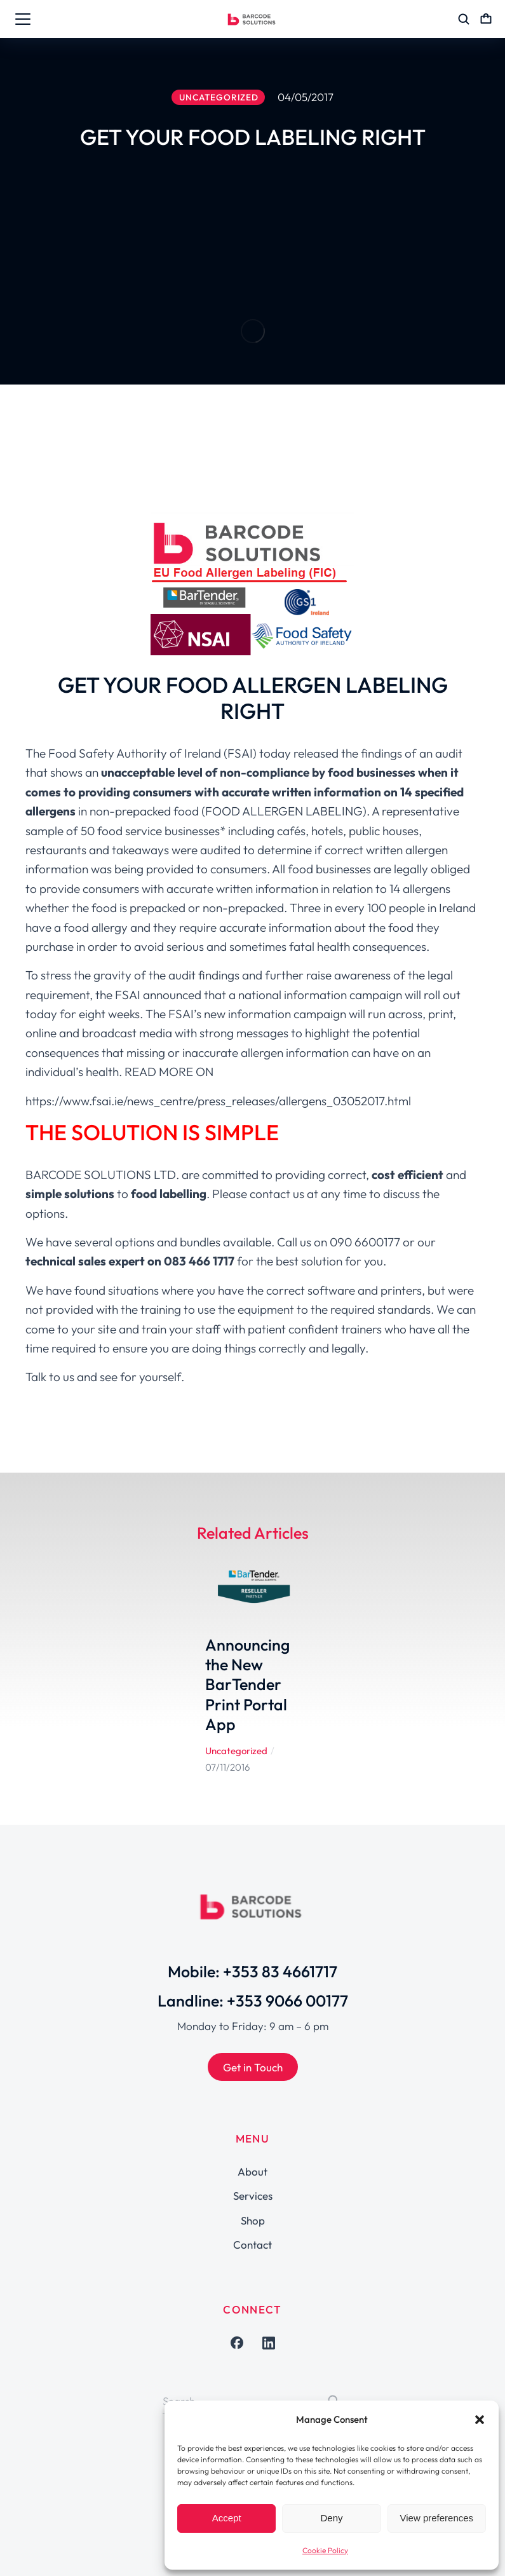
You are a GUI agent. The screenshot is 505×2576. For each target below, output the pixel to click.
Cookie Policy (325, 2550)
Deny (331, 2517)
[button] (479, 2419)
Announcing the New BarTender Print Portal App (247, 1684)
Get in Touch (253, 2067)
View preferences (437, 2517)
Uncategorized (236, 1751)
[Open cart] (486, 19)
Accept (226, 2517)
